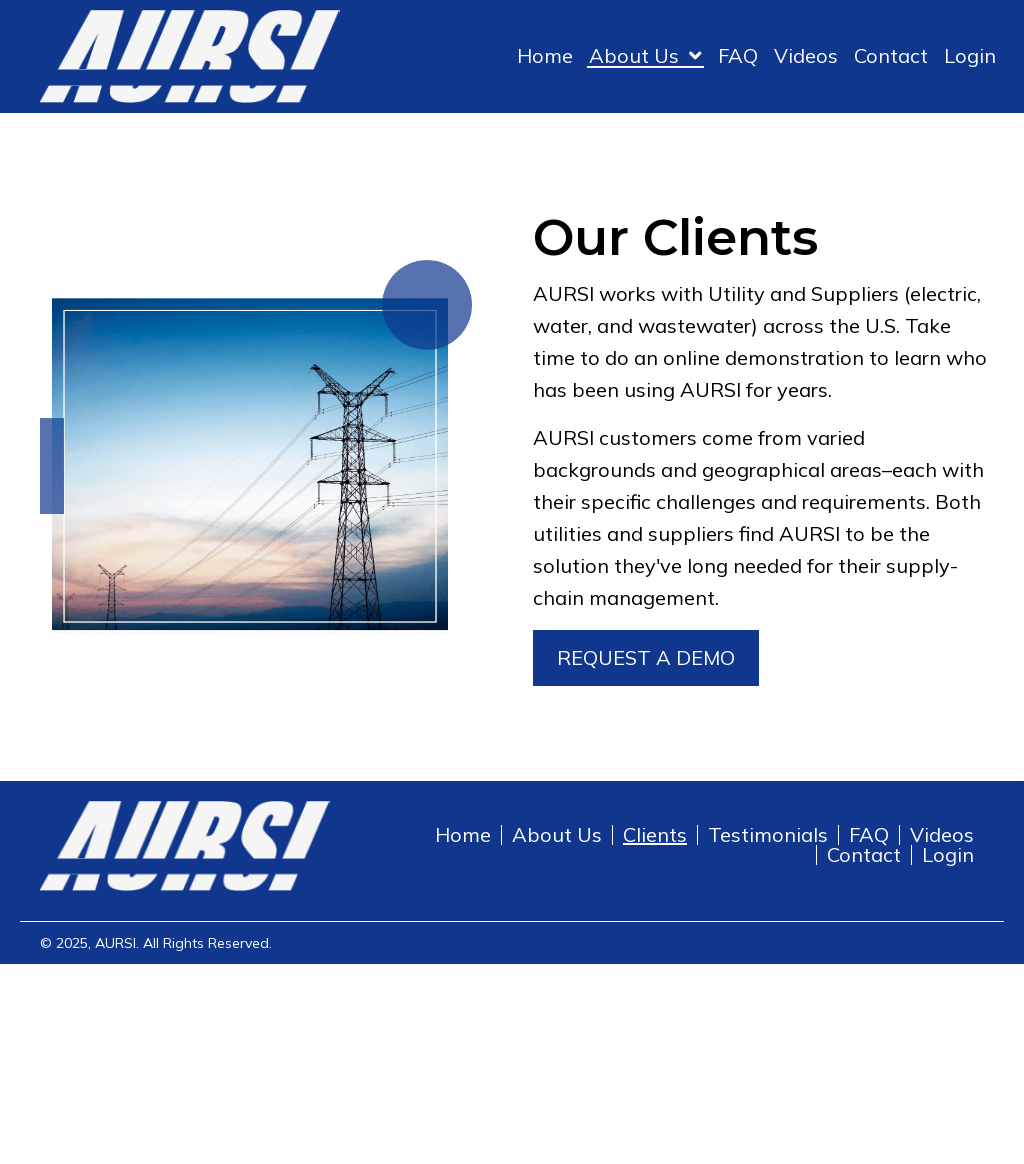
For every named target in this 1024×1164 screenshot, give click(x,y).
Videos (942, 835)
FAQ (869, 835)
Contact (864, 855)
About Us (557, 835)
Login (948, 855)
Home (463, 835)
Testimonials (768, 835)
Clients (655, 835)
